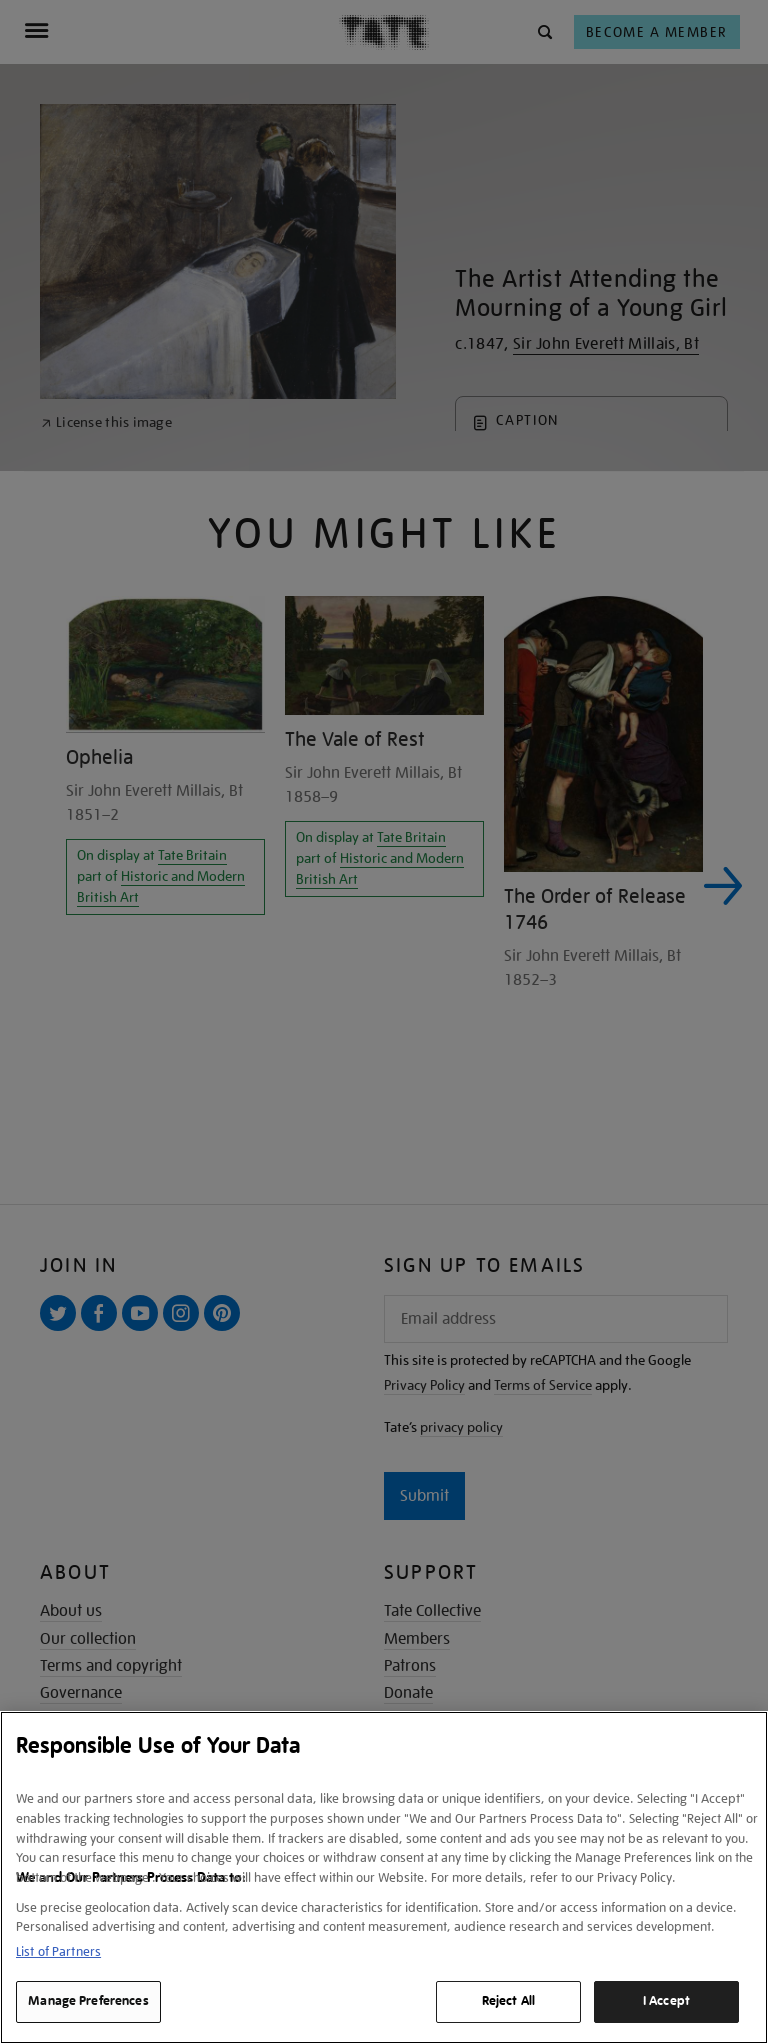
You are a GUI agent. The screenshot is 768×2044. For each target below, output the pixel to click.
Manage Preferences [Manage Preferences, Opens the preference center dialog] (88, 2001)
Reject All (508, 2001)
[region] (384, 1877)
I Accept (666, 2001)
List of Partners (58, 1951)
